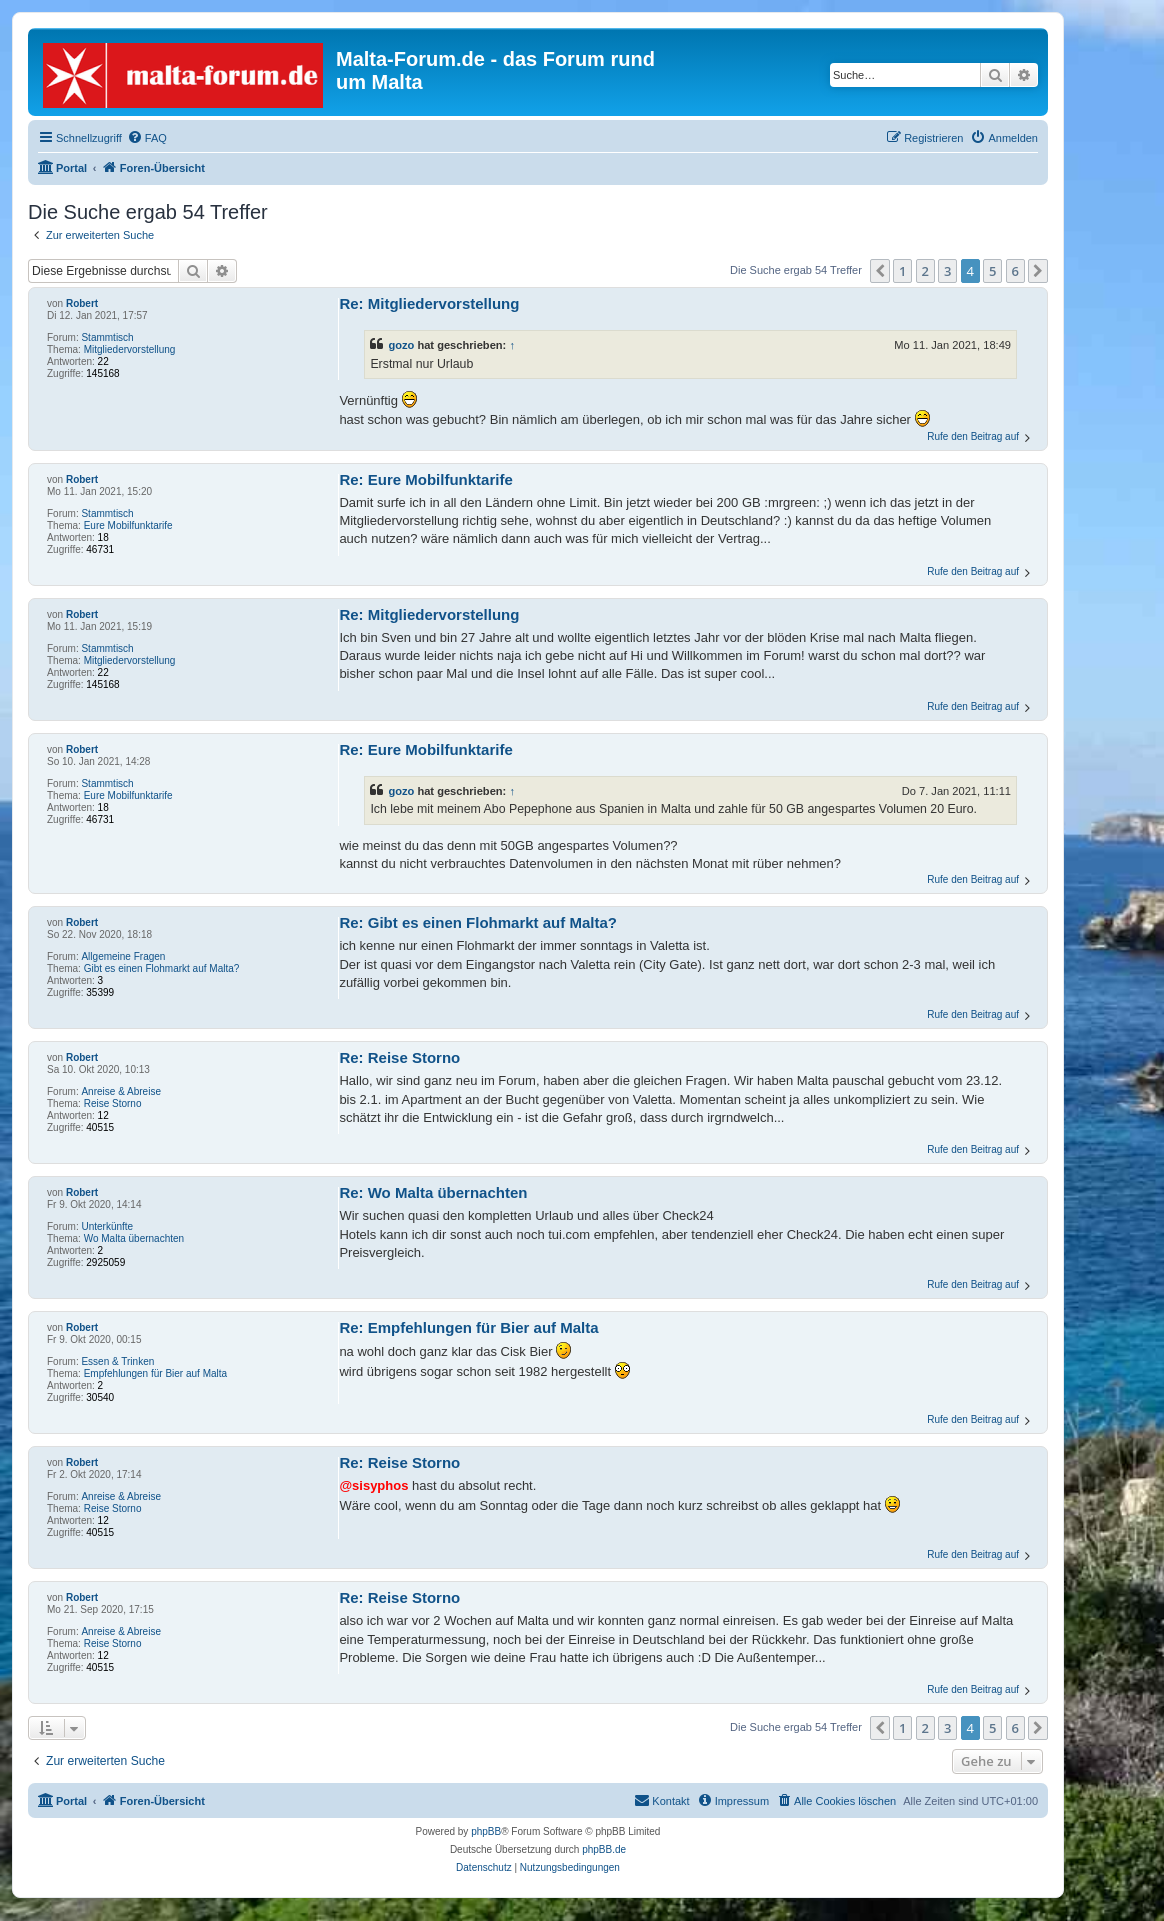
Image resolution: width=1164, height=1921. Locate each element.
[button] (880, 271)
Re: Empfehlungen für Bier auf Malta (468, 1327)
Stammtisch (107, 337)
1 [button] (902, 271)
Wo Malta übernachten (134, 1238)
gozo (401, 345)
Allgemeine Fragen (123, 956)
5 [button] (992, 271)
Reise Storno (113, 1103)
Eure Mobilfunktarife (128, 525)
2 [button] (925, 271)
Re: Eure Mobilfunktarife (425, 479)
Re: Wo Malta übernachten (433, 1192)
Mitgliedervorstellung (130, 349)
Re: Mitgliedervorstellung (429, 303)
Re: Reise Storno (399, 1057)
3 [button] (947, 271)
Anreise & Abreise (121, 1091)
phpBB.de (604, 1849)
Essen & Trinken (117, 1361)
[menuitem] (147, 138)
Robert (82, 303)
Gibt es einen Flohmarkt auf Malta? (162, 968)
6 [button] (1015, 271)
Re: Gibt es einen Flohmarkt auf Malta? (478, 922)
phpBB (486, 1831)
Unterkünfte (107, 1226)
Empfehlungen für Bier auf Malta (155, 1373)
